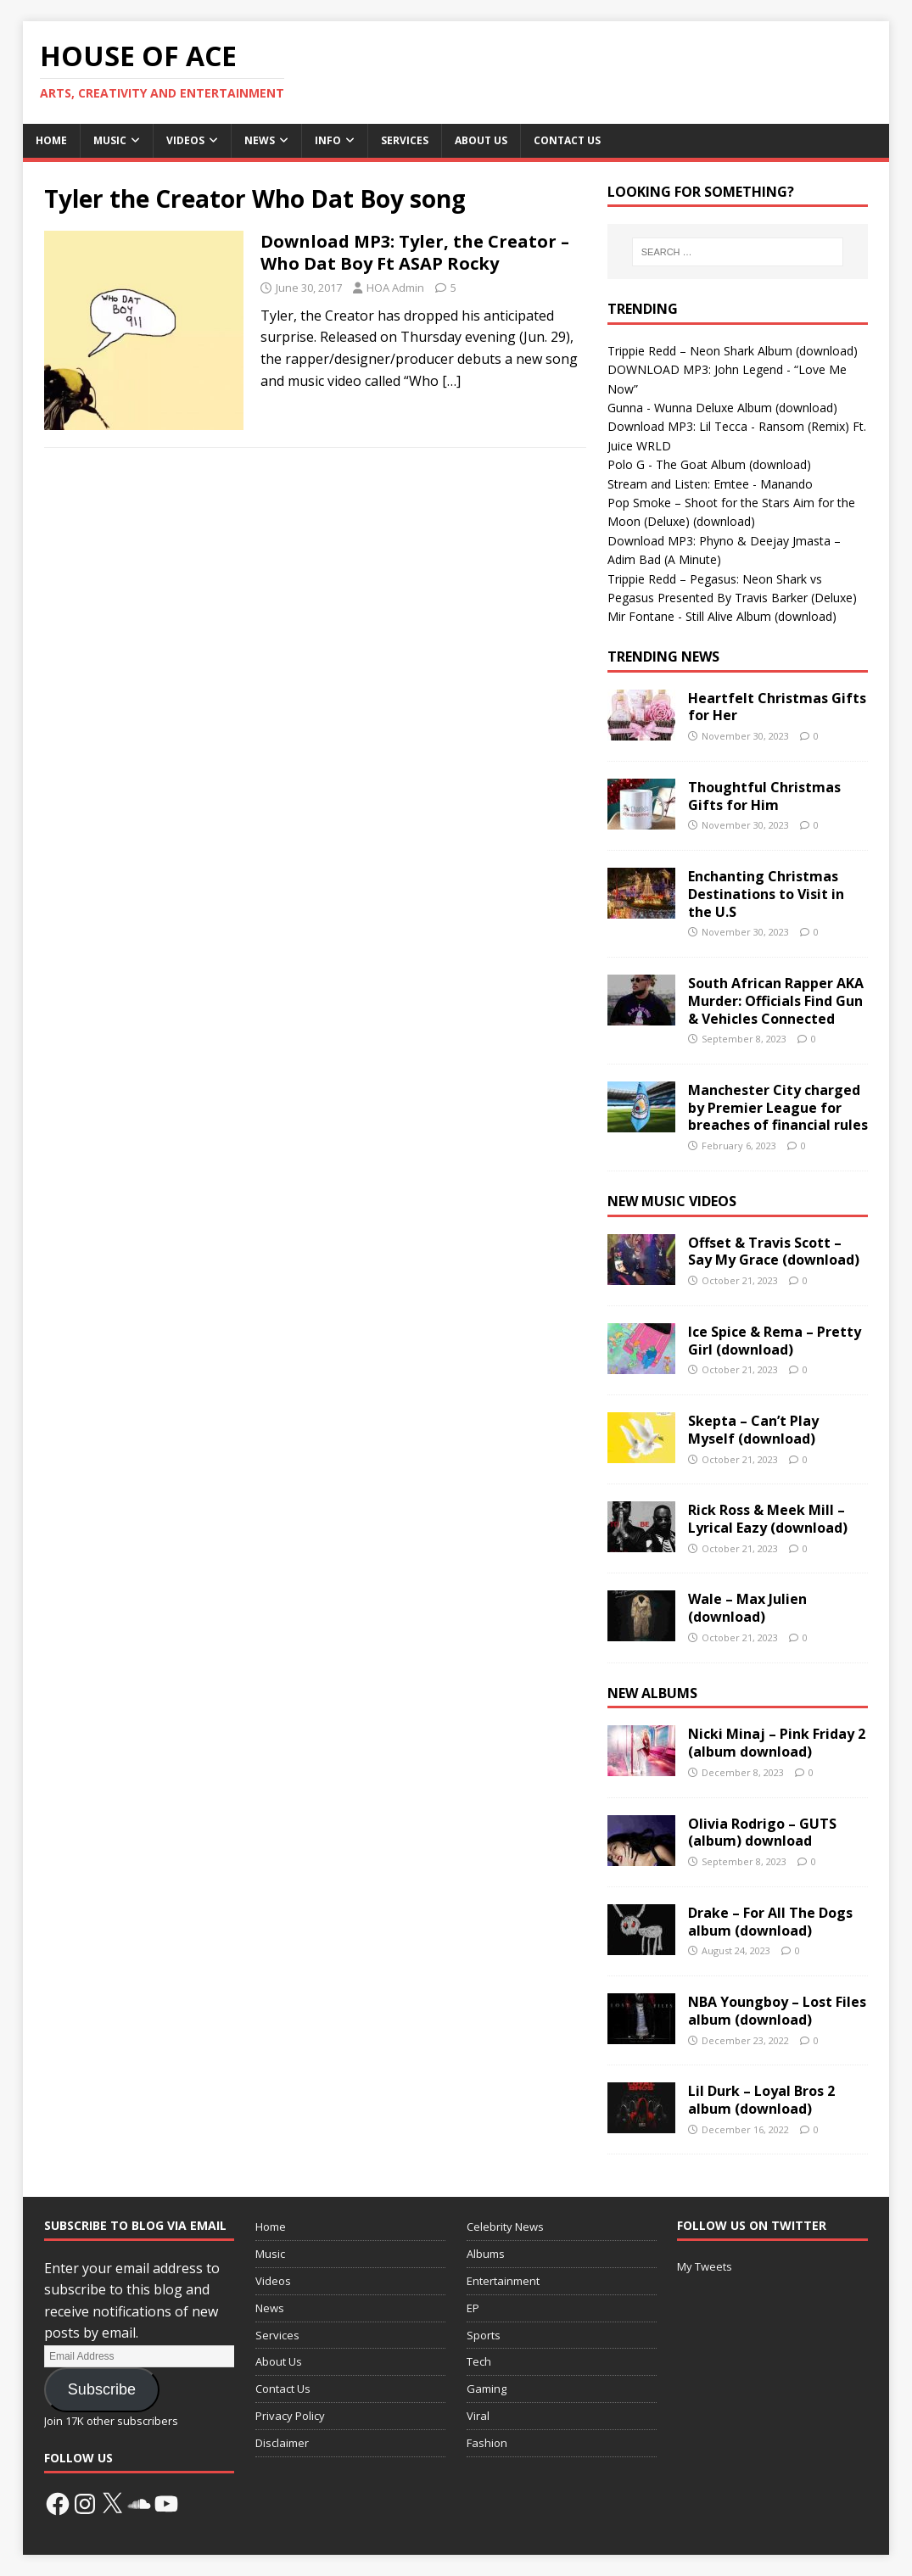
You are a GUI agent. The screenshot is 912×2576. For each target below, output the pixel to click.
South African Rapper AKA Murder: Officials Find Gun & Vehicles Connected (776, 1001)
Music (109, 140)
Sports (484, 2335)
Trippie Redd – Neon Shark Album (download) (732, 351)
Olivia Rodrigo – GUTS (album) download (762, 1832)
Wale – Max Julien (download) (747, 1608)
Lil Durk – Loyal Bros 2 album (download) (761, 2099)
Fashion (487, 2442)
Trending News (663, 656)
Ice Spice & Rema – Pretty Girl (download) (774, 1340)
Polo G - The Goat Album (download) (709, 464)
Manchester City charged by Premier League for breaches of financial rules (778, 1108)
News (259, 140)
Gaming (486, 2388)
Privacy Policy (290, 2415)
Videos (185, 140)
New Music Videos (671, 1201)
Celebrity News (505, 2226)
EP (473, 2308)
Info (328, 140)
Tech (479, 2361)
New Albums (652, 1693)
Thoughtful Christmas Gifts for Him (764, 796)
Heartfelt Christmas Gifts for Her (777, 707)
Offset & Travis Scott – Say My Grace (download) (773, 1251)
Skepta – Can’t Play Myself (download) (753, 1429)
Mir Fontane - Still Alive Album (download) (721, 616)
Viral (478, 2415)
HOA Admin (395, 287)
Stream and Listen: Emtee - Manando (710, 484)
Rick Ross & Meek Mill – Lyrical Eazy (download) (768, 1518)
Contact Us (567, 140)
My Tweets (704, 2266)
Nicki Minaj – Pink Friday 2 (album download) (776, 1742)
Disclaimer (282, 2442)
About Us (481, 140)
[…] (451, 381)
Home (51, 140)
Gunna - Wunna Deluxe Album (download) (722, 408)
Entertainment (503, 2280)
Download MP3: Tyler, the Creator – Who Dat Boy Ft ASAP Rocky (414, 252)
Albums (486, 2253)
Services (404, 140)
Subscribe (102, 2389)
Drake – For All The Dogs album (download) (770, 1921)
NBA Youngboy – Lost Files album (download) (777, 2010)
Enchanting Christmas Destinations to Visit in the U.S (766, 894)
